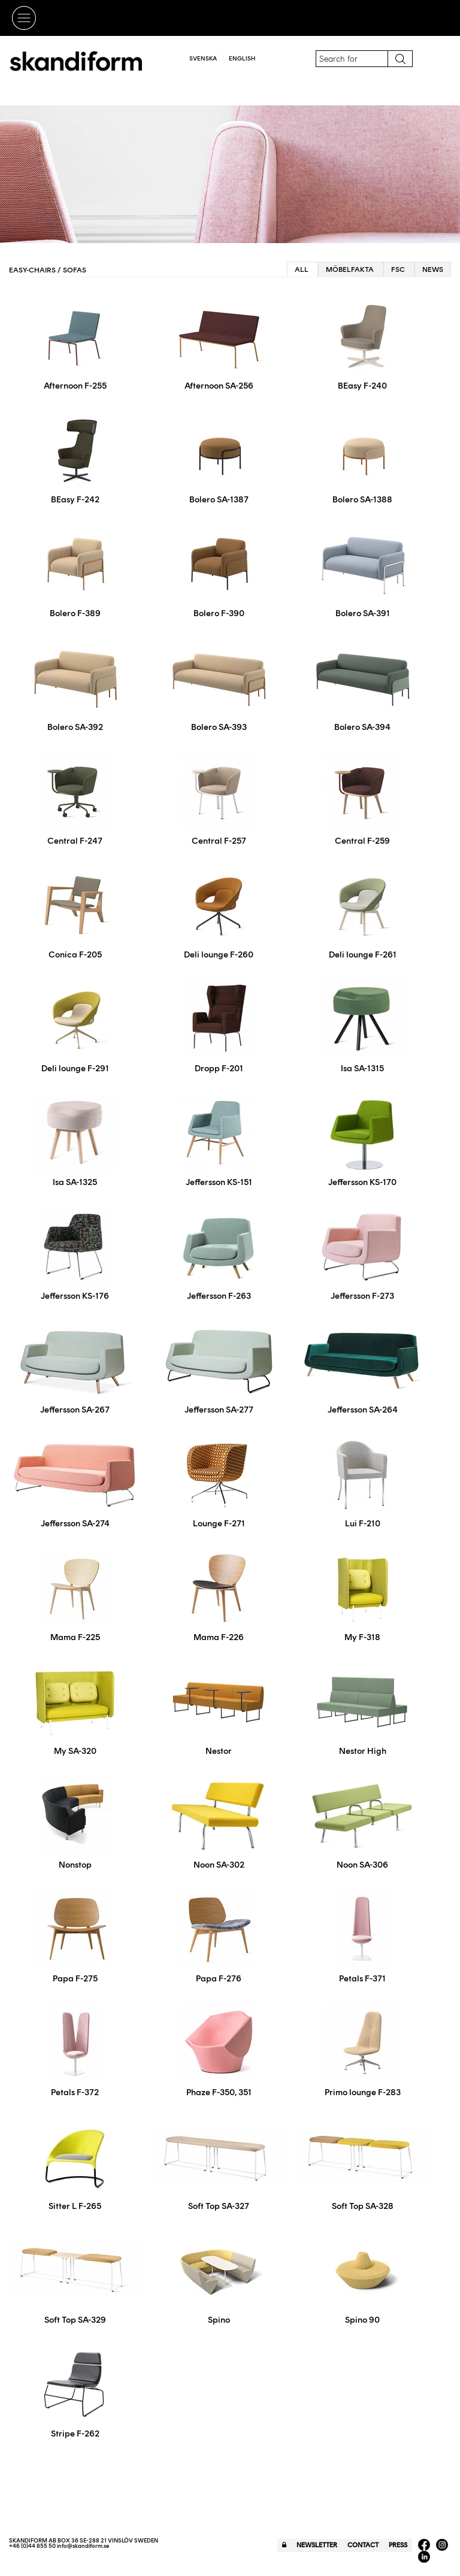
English (242, 58)
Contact (363, 2545)
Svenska (203, 58)
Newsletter (316, 2545)
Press (398, 2545)
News (432, 269)
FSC (398, 269)
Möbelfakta (350, 269)
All (301, 269)
